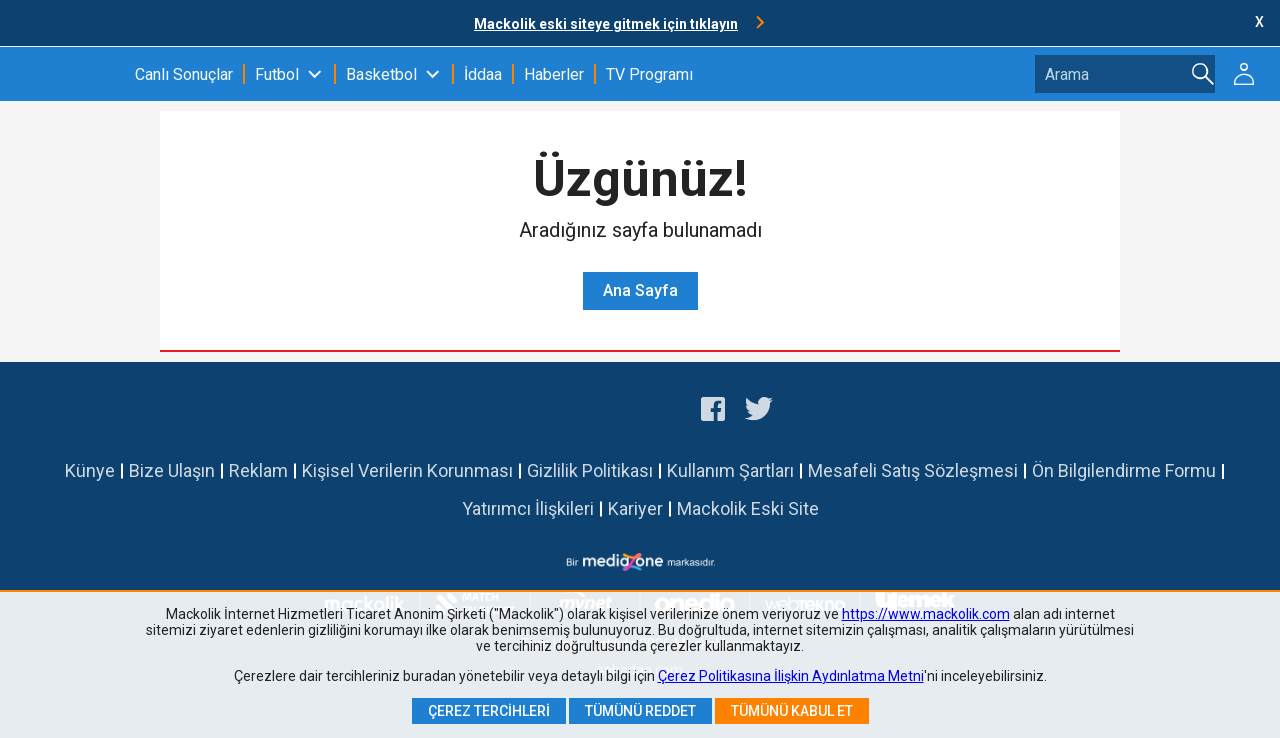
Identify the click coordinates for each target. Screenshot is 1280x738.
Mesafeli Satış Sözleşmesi (913, 470)
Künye (90, 470)
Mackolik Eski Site (748, 508)
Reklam (258, 470)
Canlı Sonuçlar (184, 74)
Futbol (277, 74)
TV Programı (649, 74)
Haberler (554, 74)
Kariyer (635, 508)
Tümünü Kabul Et (792, 711)
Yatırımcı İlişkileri (528, 508)
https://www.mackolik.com (926, 614)
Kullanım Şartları (730, 470)
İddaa (483, 74)
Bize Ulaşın (172, 470)
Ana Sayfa (640, 290)
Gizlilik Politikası (590, 470)
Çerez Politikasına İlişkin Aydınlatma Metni (791, 676)
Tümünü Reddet (640, 711)
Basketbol (381, 74)
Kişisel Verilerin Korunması (407, 470)
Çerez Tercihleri (489, 711)
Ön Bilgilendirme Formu (1124, 470)
